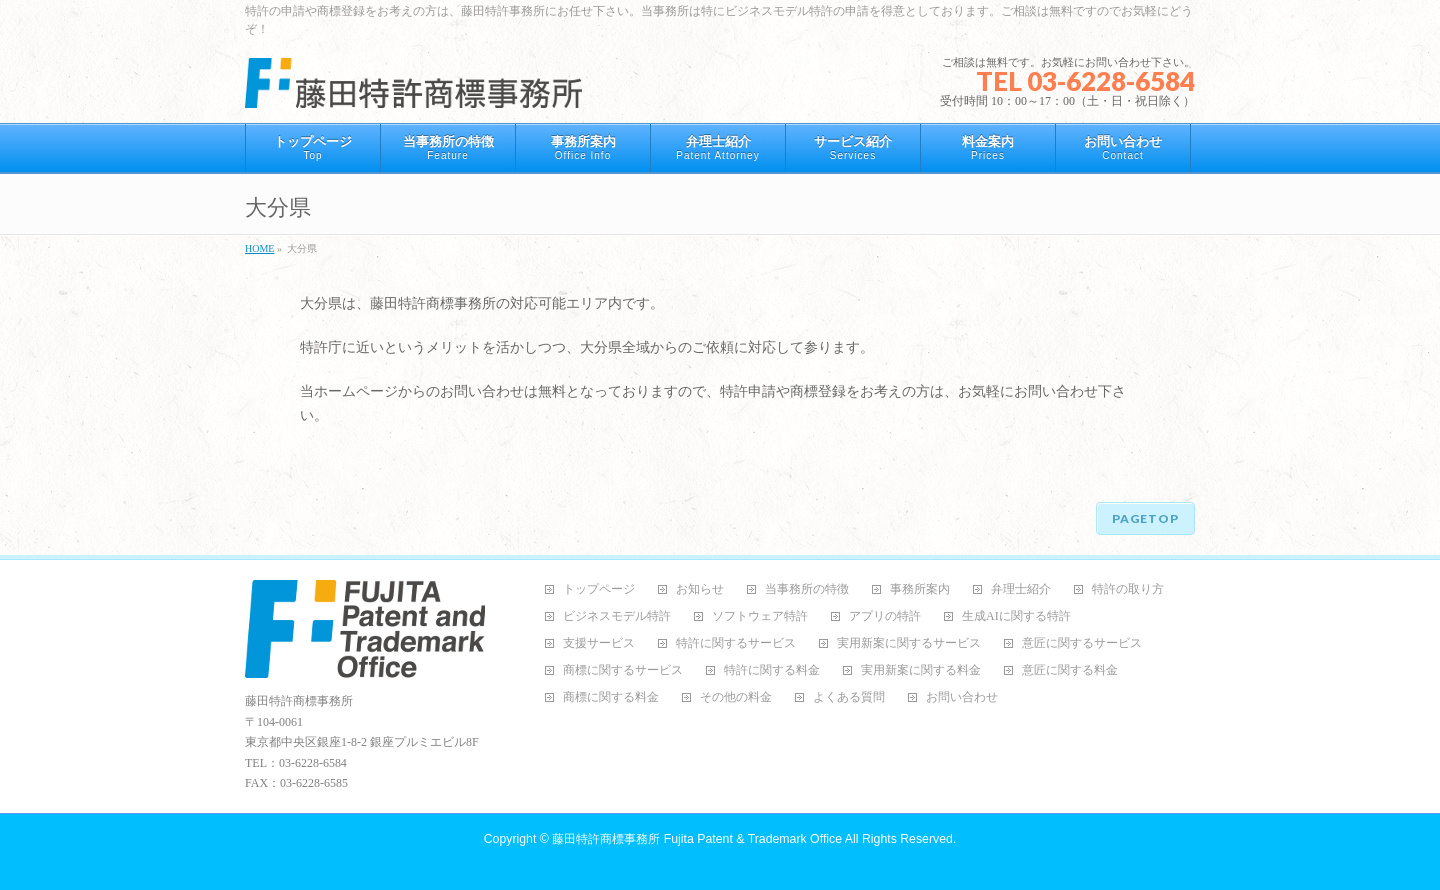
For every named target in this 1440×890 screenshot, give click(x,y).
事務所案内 (920, 589)
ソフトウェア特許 (760, 616)
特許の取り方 (1128, 589)
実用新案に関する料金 (921, 670)
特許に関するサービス (736, 643)
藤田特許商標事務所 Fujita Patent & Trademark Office (697, 839)
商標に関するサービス (623, 670)
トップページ (599, 589)
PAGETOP (1145, 518)
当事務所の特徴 (807, 589)
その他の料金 (736, 697)
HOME (259, 248)
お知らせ (700, 589)
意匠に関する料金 (1070, 670)
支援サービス (599, 643)
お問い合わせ (962, 697)
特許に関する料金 (772, 670)
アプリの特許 (885, 616)
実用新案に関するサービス (909, 643)
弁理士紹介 (1021, 589)
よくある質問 (849, 697)
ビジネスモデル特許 (617, 616)
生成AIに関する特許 (1016, 616)
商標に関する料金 (611, 697)
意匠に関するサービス (1082, 643)
